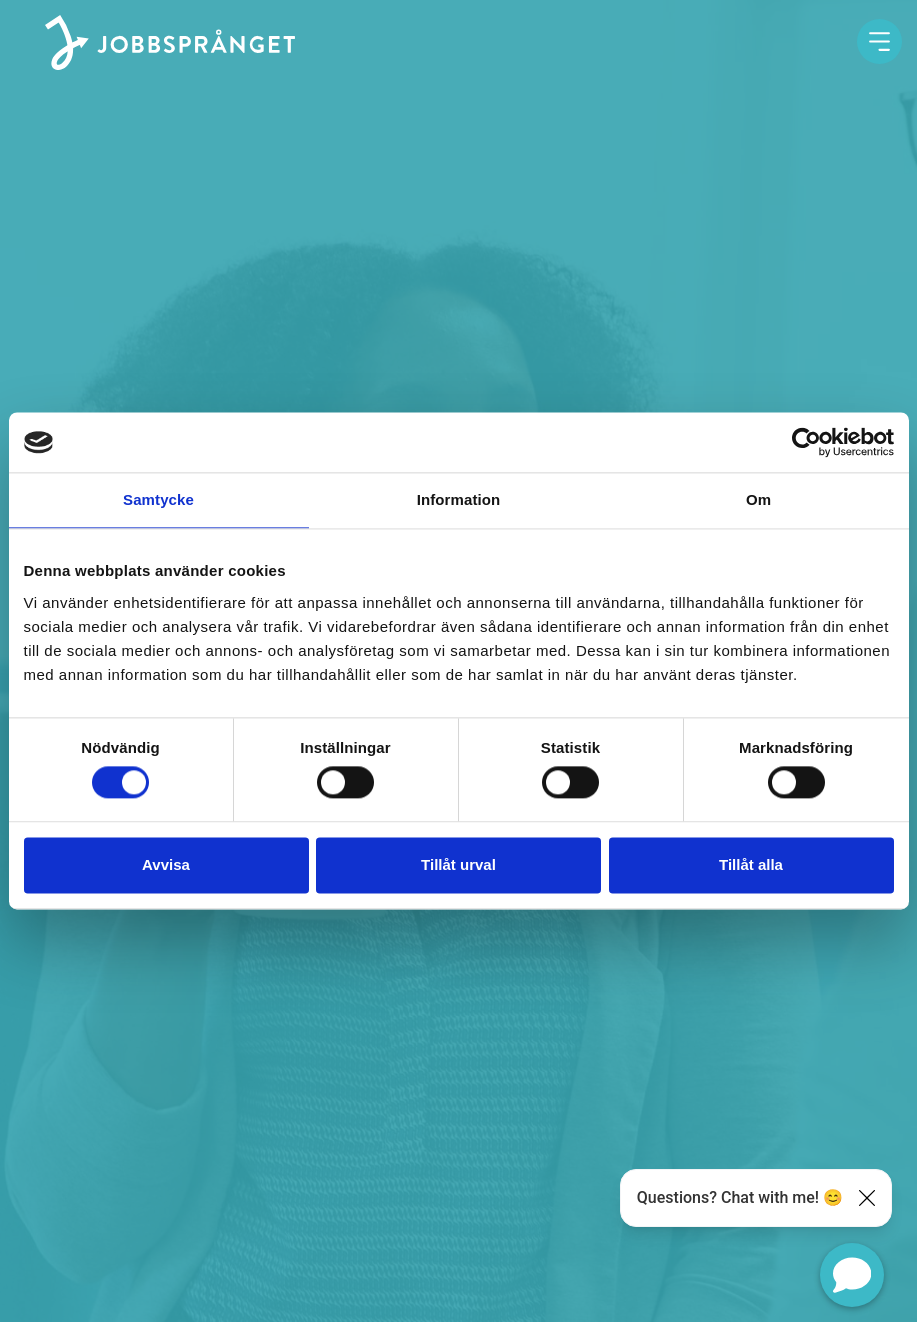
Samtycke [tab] (158, 499)
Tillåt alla (751, 864)
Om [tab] (758, 499)
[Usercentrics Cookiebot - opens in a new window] (806, 442)
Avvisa (166, 864)
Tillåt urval (458, 864)
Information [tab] (459, 499)
